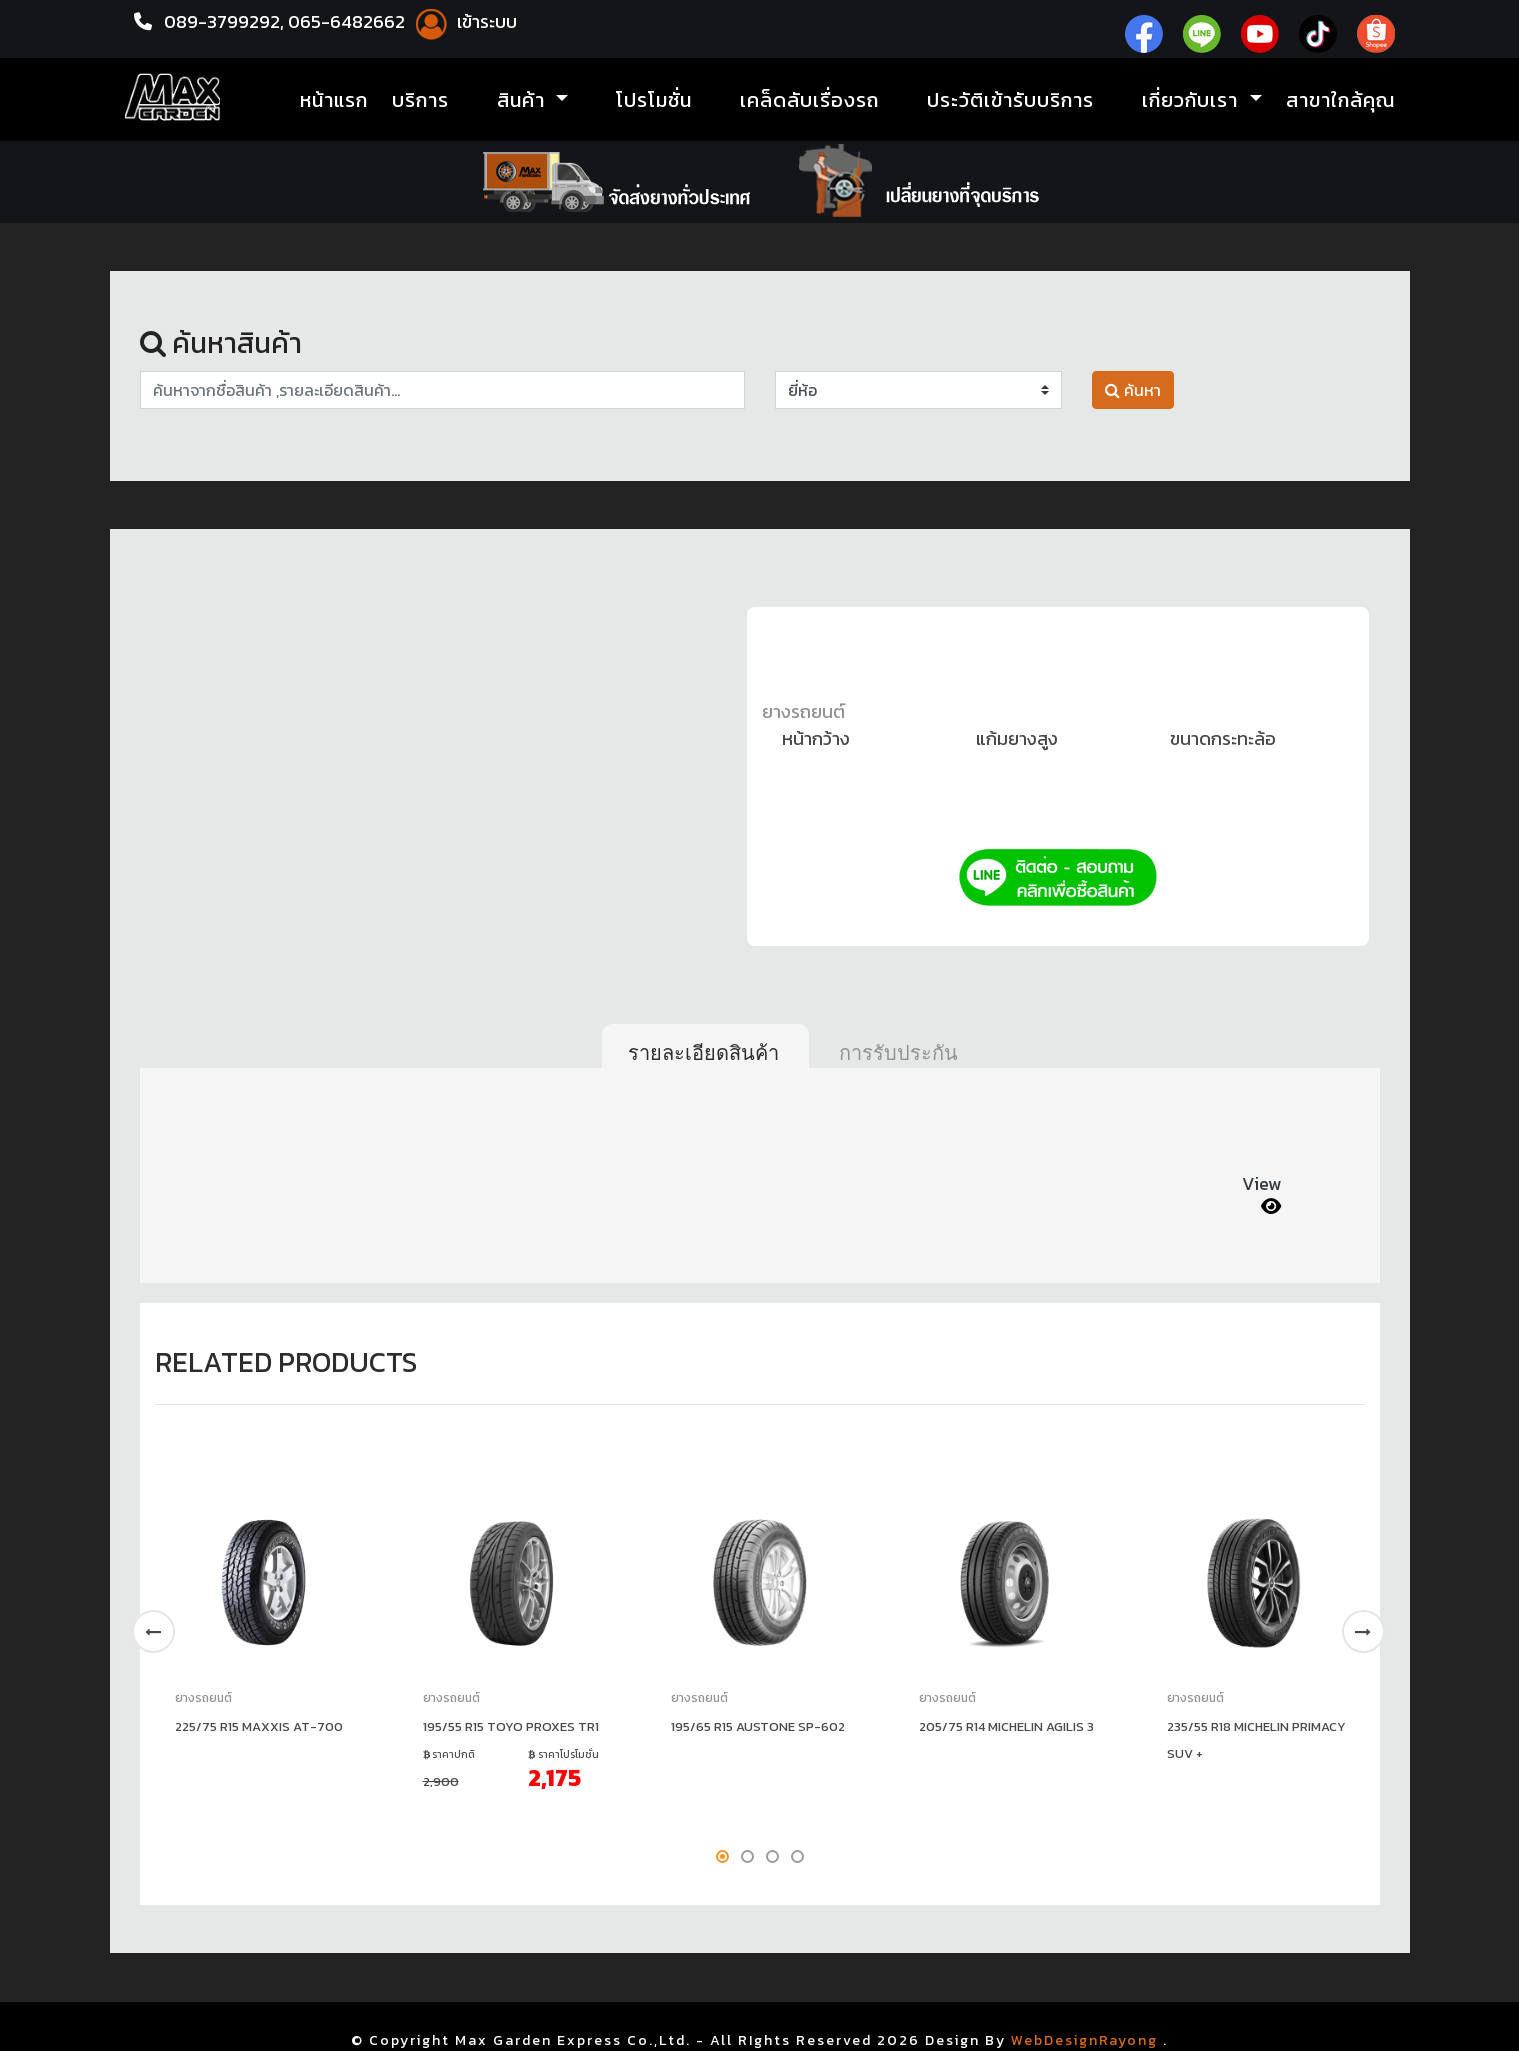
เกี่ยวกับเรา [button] (1193, 100)
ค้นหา (1133, 390)
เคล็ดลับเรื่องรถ (809, 100)
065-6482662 (348, 21)
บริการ (420, 100)
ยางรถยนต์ (803, 711)
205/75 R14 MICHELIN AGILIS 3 (1006, 1726)
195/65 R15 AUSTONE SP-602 (758, 1726)
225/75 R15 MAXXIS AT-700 (259, 1726)
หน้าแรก (334, 100)
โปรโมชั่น (654, 100)
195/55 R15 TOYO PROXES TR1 (511, 1726)
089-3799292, (224, 21)
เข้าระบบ (463, 21)
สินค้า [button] (524, 100)
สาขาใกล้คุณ (1340, 100)
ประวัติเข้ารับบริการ (1010, 100)
